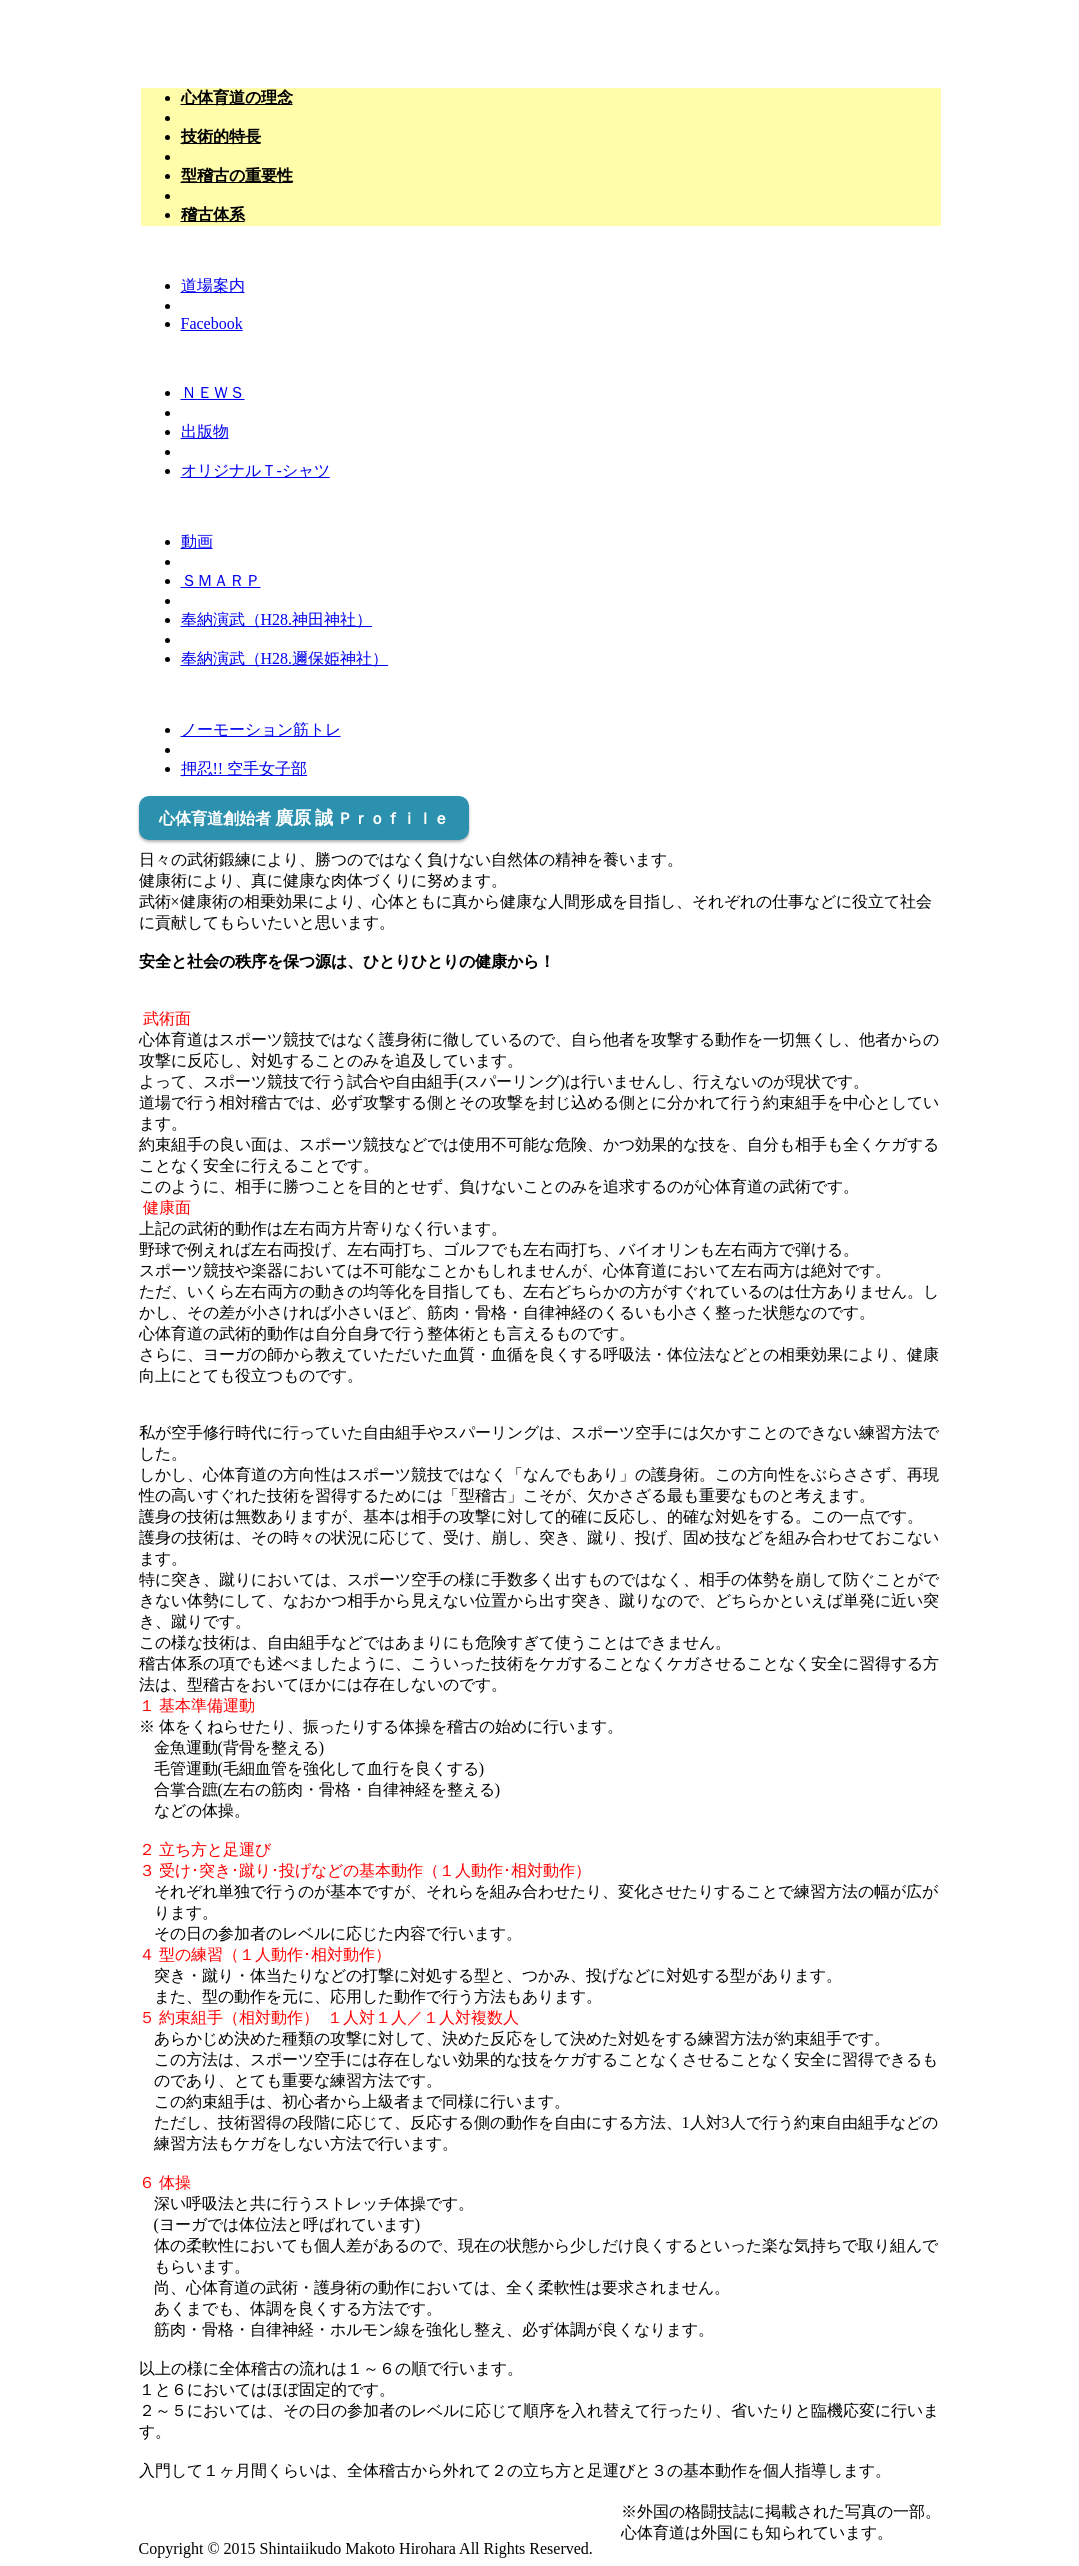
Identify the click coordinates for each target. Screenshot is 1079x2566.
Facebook (212, 323)
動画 (197, 541)
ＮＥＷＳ (213, 392)
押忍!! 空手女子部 (244, 768)
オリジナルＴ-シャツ (255, 470)
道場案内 (213, 285)
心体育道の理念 (237, 97)
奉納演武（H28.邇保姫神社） (285, 658)
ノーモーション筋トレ (261, 729)
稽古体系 (213, 214)
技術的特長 (221, 136)
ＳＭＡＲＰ (221, 580)
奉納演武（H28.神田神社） (277, 619)
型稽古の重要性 (237, 175)
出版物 (205, 431)
